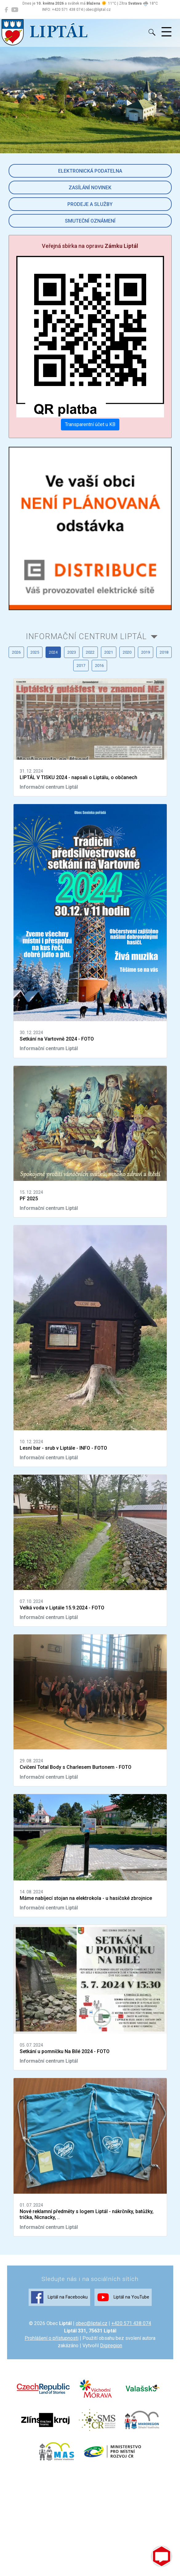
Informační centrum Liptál (86, 636)
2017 (81, 665)
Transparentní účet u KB (90, 424)
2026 (16, 652)
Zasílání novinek (90, 188)
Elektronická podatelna (90, 171)
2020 (127, 652)
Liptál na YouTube (123, 2297)
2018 (164, 652)
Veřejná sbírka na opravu (90, 246)
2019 (145, 652)
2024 (53, 652)
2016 (99, 665)
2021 (108, 652)
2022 (90, 652)
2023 (71, 652)
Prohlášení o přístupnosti (51, 2338)
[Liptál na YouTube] (14, 10)
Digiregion (111, 2345)
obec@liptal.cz (91, 2323)
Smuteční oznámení (90, 221)
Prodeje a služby (90, 204)
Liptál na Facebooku (59, 2297)
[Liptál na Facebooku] (6, 10)
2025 (34, 652)
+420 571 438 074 (131, 2323)
